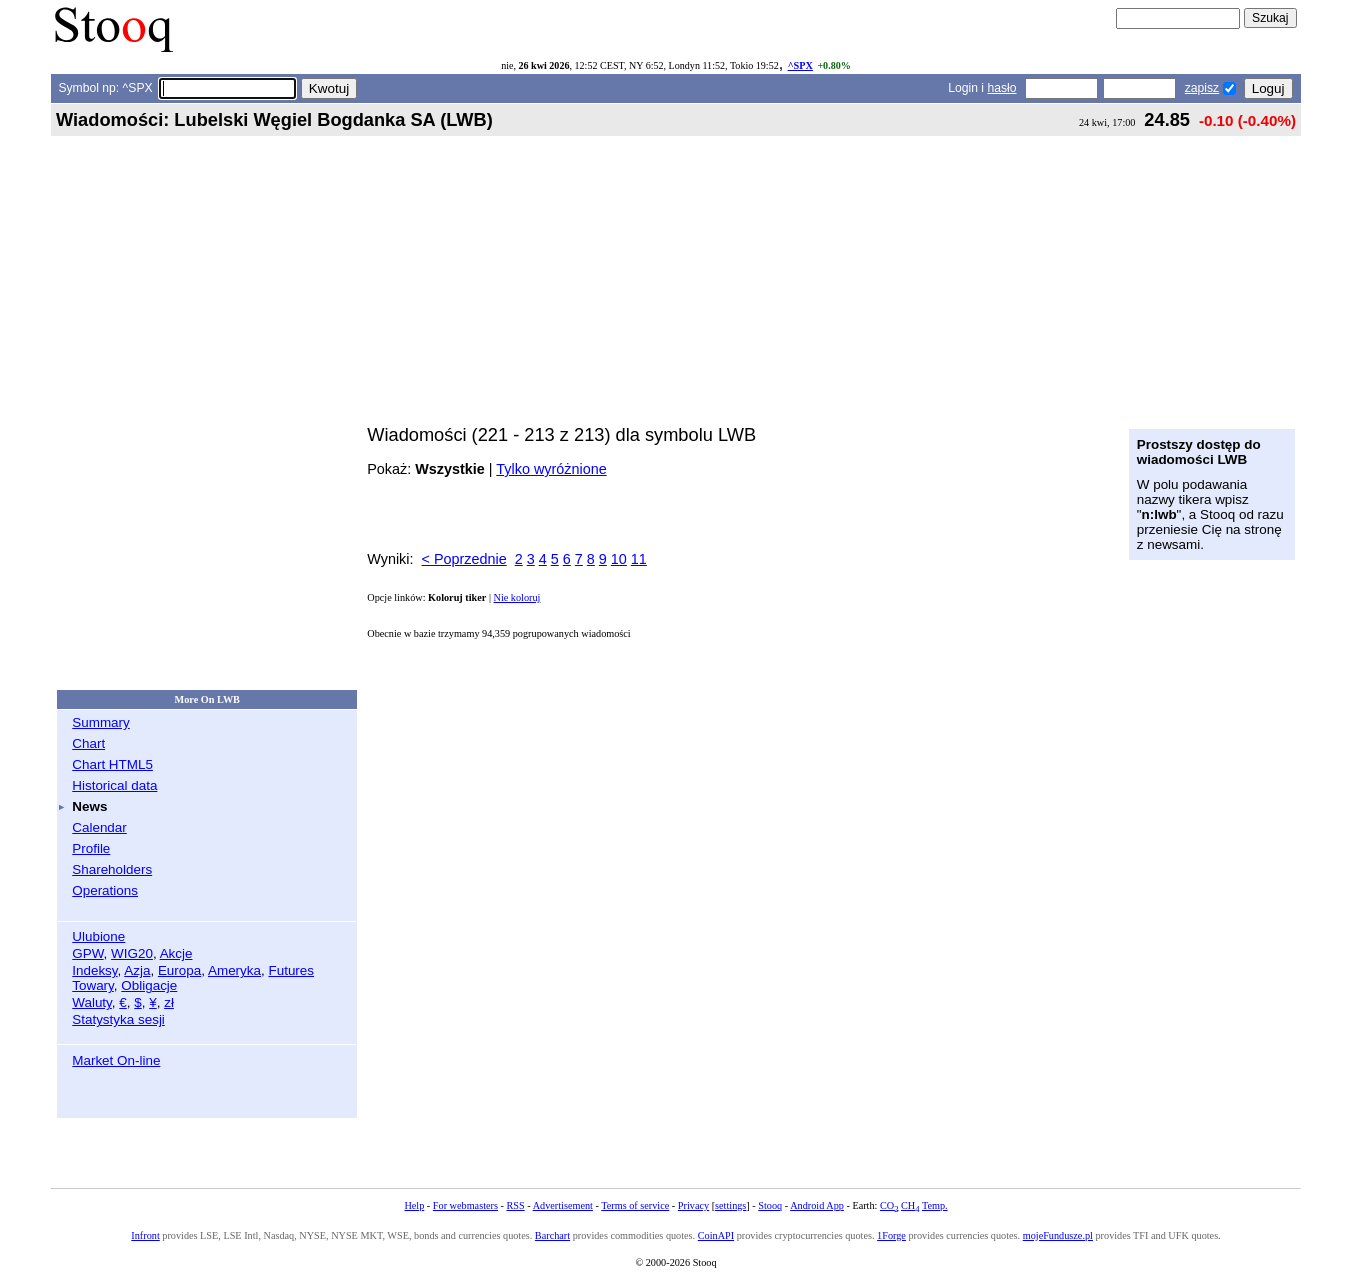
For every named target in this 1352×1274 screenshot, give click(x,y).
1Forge (891, 1235)
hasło (1001, 88)
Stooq (770, 1205)
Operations (105, 890)
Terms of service (635, 1205)
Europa (179, 970)
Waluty (92, 1002)
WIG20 (132, 953)
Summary (101, 722)
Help (414, 1205)
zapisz (1202, 88)
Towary (93, 985)
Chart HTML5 (112, 764)
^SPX (800, 65)
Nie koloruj (517, 597)
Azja (137, 970)
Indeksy (94, 970)
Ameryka (234, 970)
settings (730, 1205)
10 (619, 559)
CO (889, 1205)
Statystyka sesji (118, 1019)
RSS (515, 1205)
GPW (87, 953)
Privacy (693, 1205)
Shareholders (112, 869)
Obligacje (149, 985)
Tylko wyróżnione (551, 469)
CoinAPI (716, 1235)
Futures (291, 970)
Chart (88, 743)
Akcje (176, 953)
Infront (145, 1235)
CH (910, 1205)
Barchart (552, 1235)
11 (639, 559)
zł (169, 1002)
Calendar (99, 827)
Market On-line (116, 1060)
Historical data (114, 785)
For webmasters (465, 1205)
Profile (91, 848)
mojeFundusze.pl (1058, 1235)
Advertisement (563, 1205)
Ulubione (98, 936)
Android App (817, 1205)
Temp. (935, 1205)
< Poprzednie (464, 559)
